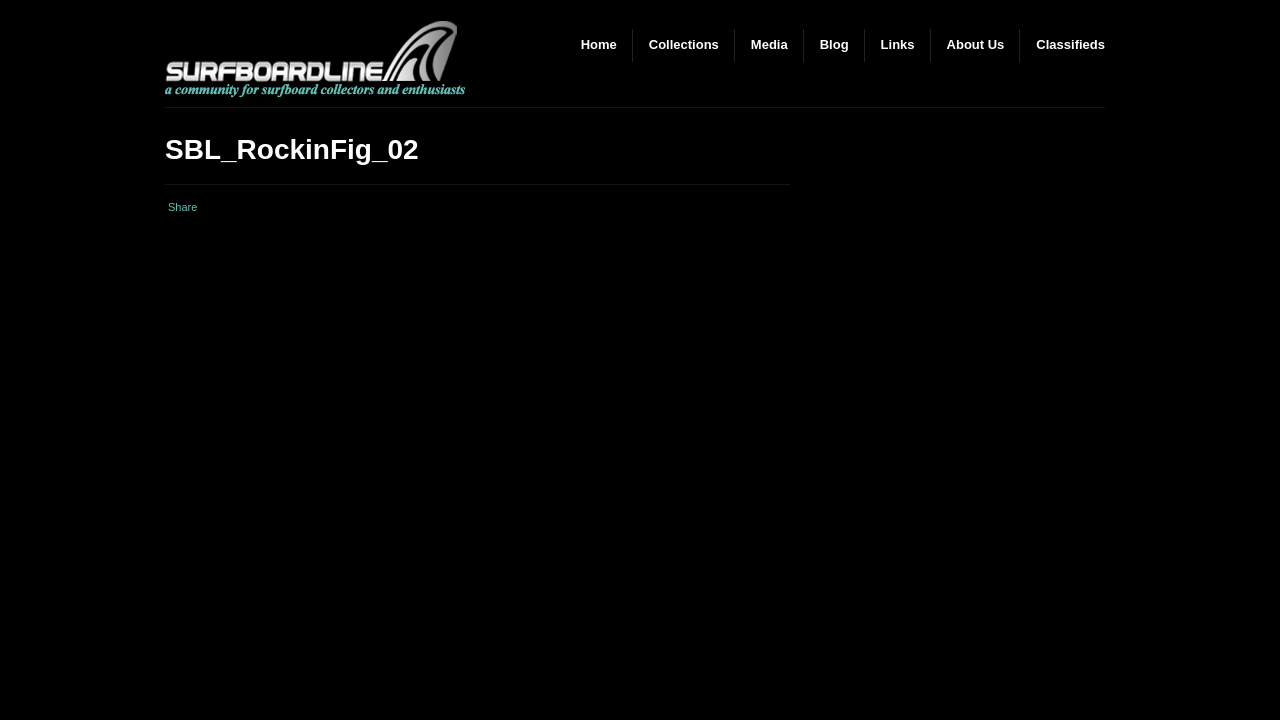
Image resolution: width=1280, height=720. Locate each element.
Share (182, 207)
